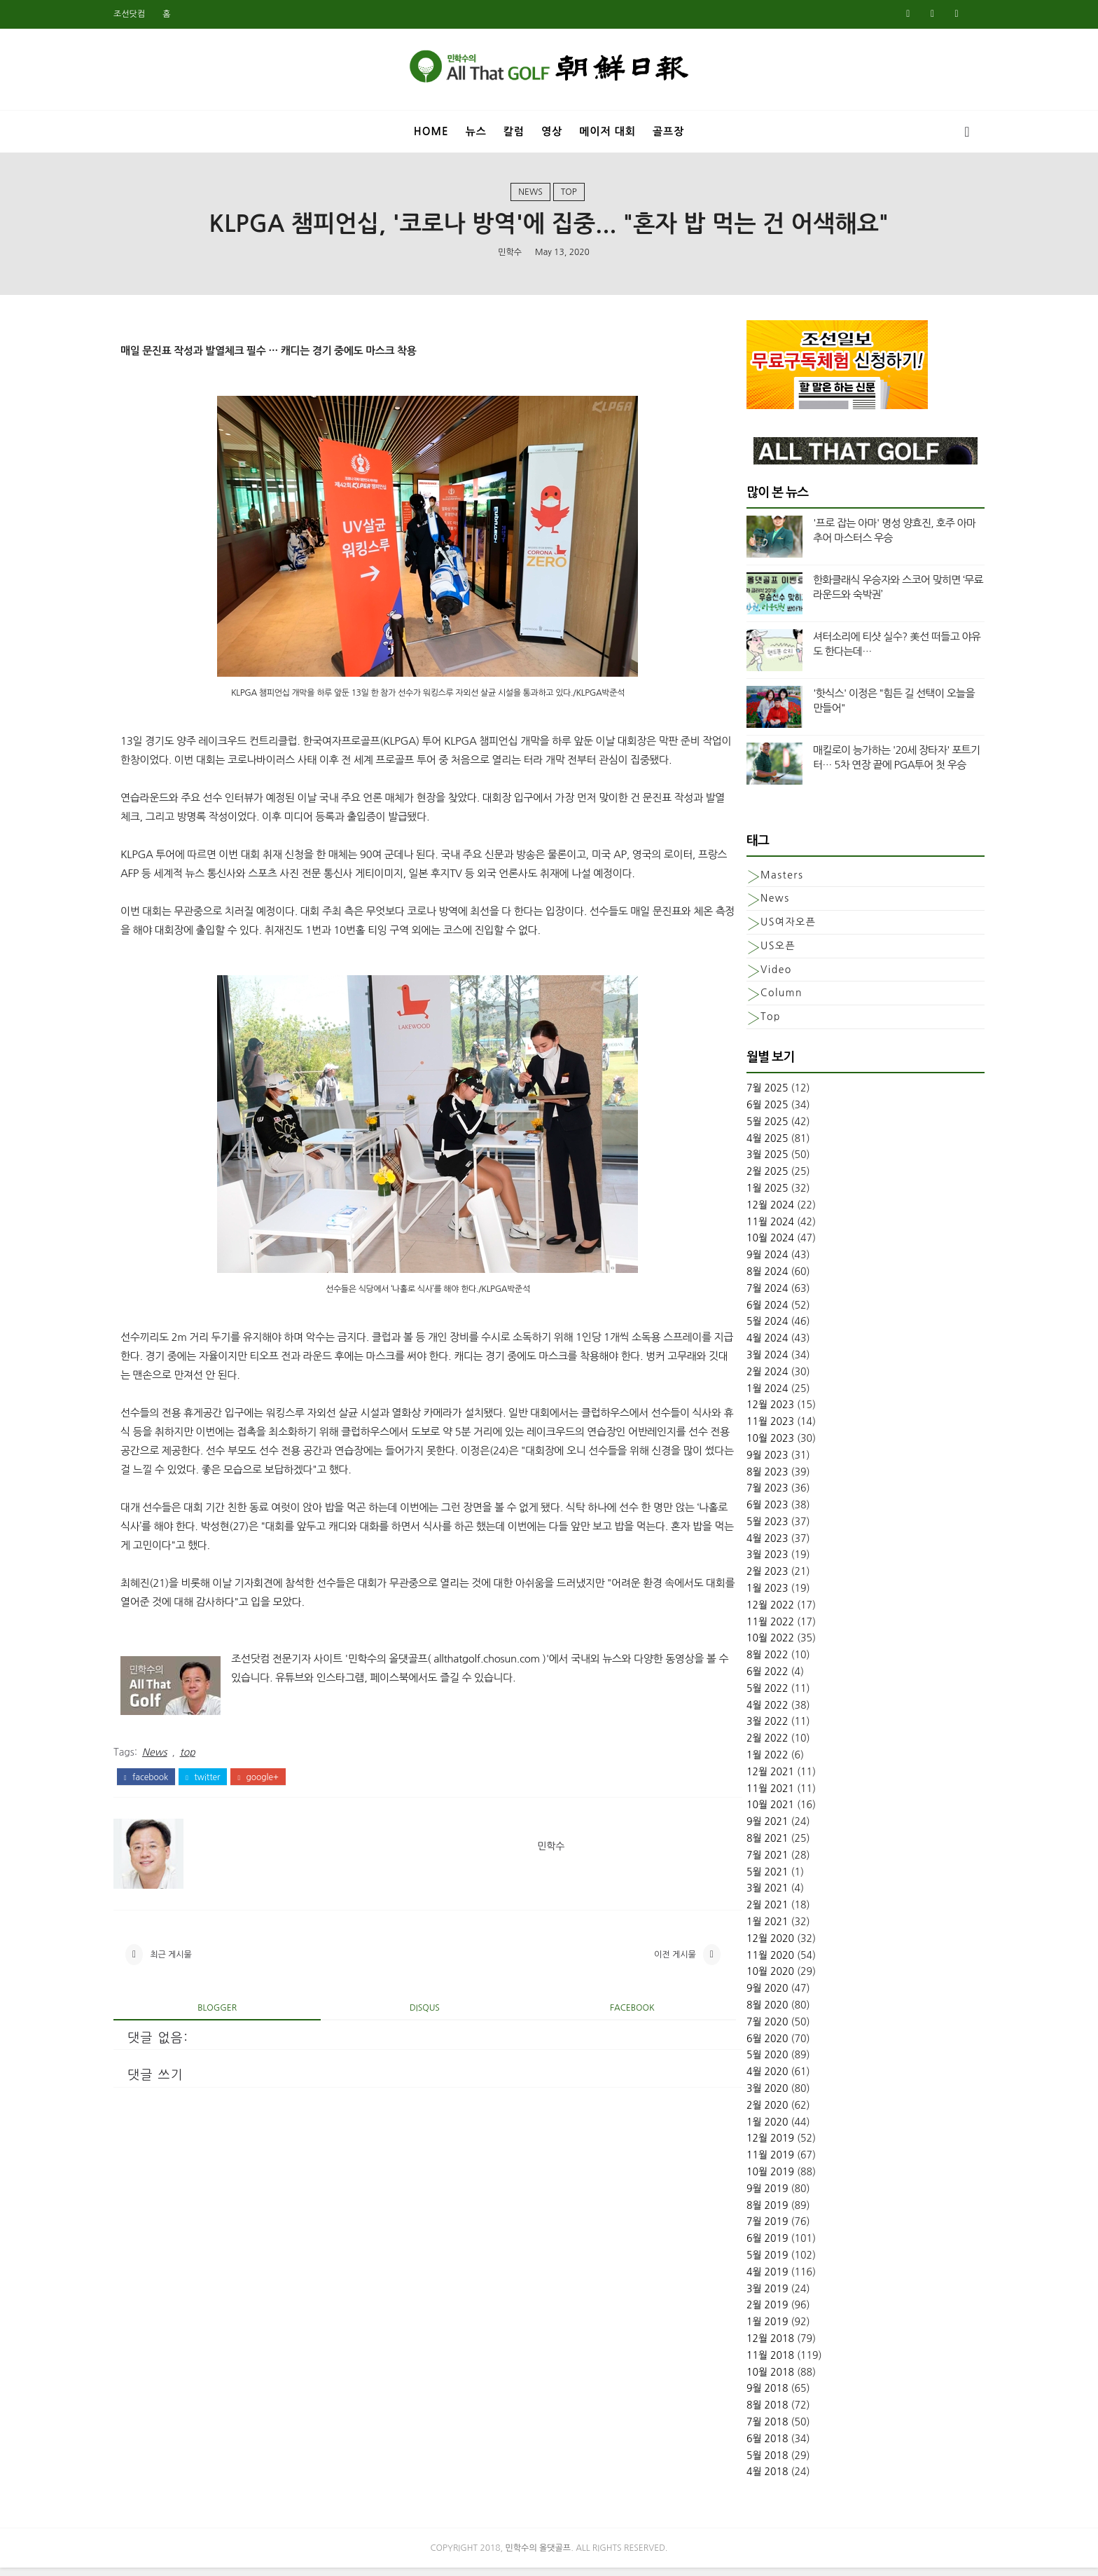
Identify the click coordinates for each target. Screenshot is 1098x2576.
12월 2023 (744, 1412)
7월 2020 (742, 2029)
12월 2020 (744, 1945)
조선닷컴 (155, 14)
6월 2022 (742, 1678)
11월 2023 (744, 1428)
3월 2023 (742, 1561)
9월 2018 (742, 2395)
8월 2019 (742, 2212)
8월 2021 (742, 1845)
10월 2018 (744, 2378)
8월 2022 (742, 1662)
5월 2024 (742, 1328)
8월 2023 (742, 1478)
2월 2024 (742, 1378)
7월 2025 (742, 1095)
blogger (231, 2056)
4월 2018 (742, 2479)
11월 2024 (744, 1228)
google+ (283, 1819)
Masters (756, 881)
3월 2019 (742, 2295)
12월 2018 (744, 2345)
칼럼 (513, 129)
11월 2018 (744, 2362)
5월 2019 (742, 2262)
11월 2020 (744, 1962)
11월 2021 (744, 1795)
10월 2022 (744, 1645)
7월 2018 (742, 2429)
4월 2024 (742, 1345)
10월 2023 (744, 1445)
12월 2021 (744, 1779)
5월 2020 (742, 2062)
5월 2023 (742, 1529)
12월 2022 (744, 1612)
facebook (172, 1819)
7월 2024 (742, 1295)
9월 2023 (742, 1461)
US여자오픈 (762, 929)
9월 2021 (742, 1828)
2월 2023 (742, 1578)
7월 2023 (742, 1495)
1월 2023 (742, 1595)
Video (750, 976)
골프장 (668, 129)
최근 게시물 (197, 2000)
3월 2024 (742, 1362)
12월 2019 (744, 2145)
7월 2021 (742, 1862)
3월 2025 (742, 1161)
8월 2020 (742, 2012)
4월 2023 (742, 1545)
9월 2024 (742, 1262)
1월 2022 (742, 1762)
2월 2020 (742, 2112)
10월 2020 (744, 1978)
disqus (415, 2056)
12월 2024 (744, 1212)
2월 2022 (742, 1745)
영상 (551, 129)
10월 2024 (744, 1245)
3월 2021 (742, 1895)
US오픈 (752, 953)
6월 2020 (742, 2045)
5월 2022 (742, 1695)
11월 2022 (744, 1628)
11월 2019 (744, 2162)
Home (431, 129)
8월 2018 (742, 2412)
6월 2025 (742, 1112)
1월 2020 (742, 2128)
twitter (228, 1819)
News (530, 195)
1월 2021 (742, 1929)
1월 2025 (742, 1195)
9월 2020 (742, 1995)
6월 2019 (742, 2245)
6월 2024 (742, 1311)
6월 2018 (742, 2445)
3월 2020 (742, 2095)
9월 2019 (742, 2195)
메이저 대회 (607, 129)
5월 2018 (742, 2462)
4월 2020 (742, 2078)
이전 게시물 (630, 2000)
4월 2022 (742, 1711)
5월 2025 (742, 1129)
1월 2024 (742, 1395)
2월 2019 (742, 2312)
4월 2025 (742, 1145)
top (569, 195)
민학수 (510, 256)
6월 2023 (742, 1512)
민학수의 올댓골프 (538, 2556)
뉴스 (476, 129)
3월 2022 (742, 1728)
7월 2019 (742, 2228)
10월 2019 (744, 2179)
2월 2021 (742, 1912)
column (756, 1000)
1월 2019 (742, 2329)
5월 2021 (742, 1878)
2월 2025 (742, 1178)
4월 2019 (742, 2279)
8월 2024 (742, 1278)
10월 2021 (744, 1812)
